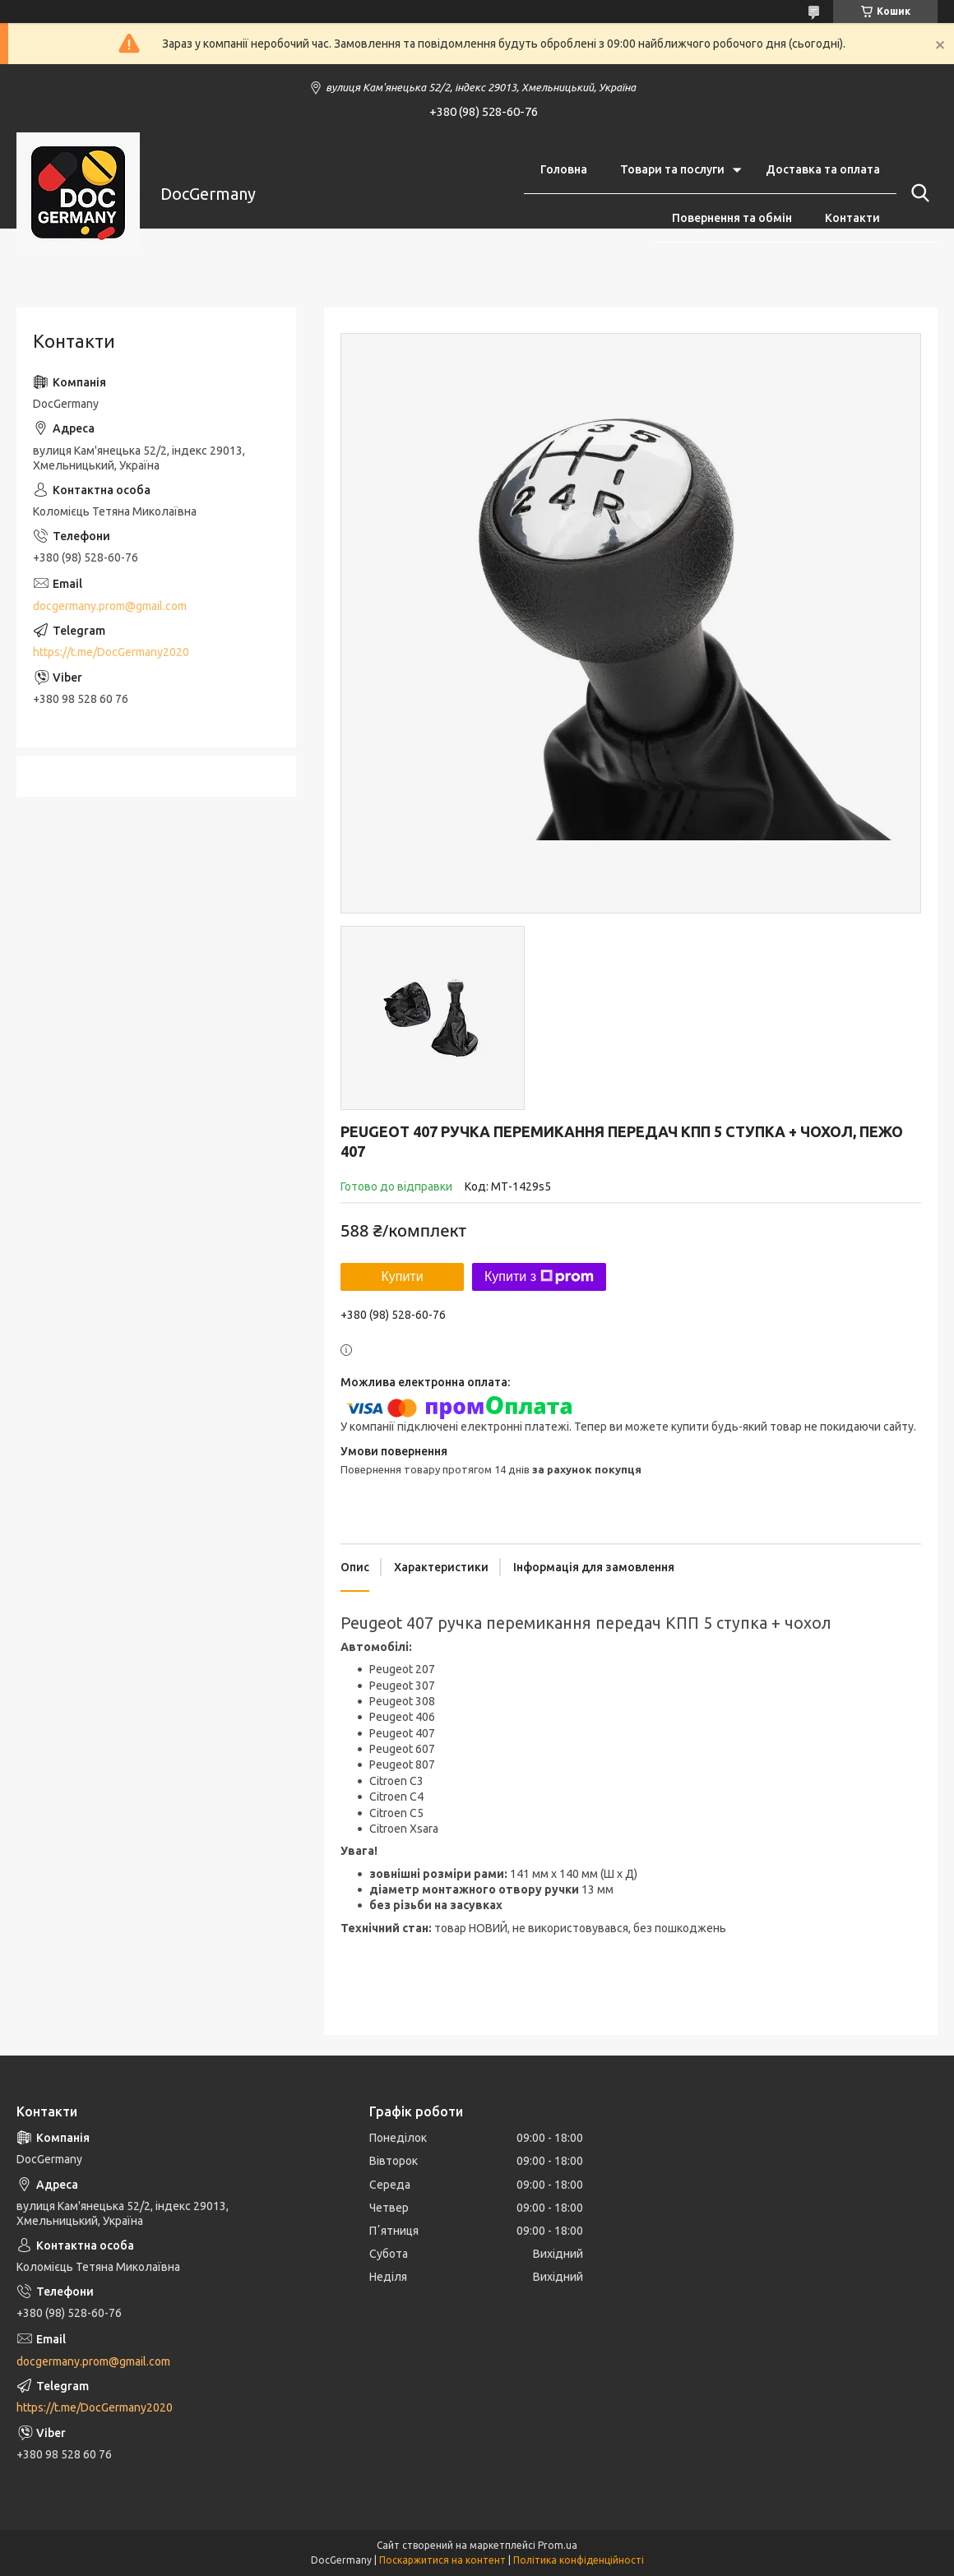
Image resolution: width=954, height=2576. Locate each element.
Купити (402, 1276)
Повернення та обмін (732, 217)
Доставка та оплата (823, 169)
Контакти (852, 217)
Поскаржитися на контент (442, 2560)
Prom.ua (557, 2545)
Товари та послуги (672, 169)
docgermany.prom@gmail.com (110, 606)
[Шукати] (917, 193)
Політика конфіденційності (578, 2560)
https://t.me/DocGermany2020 (111, 652)
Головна (563, 169)
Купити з (539, 1277)
